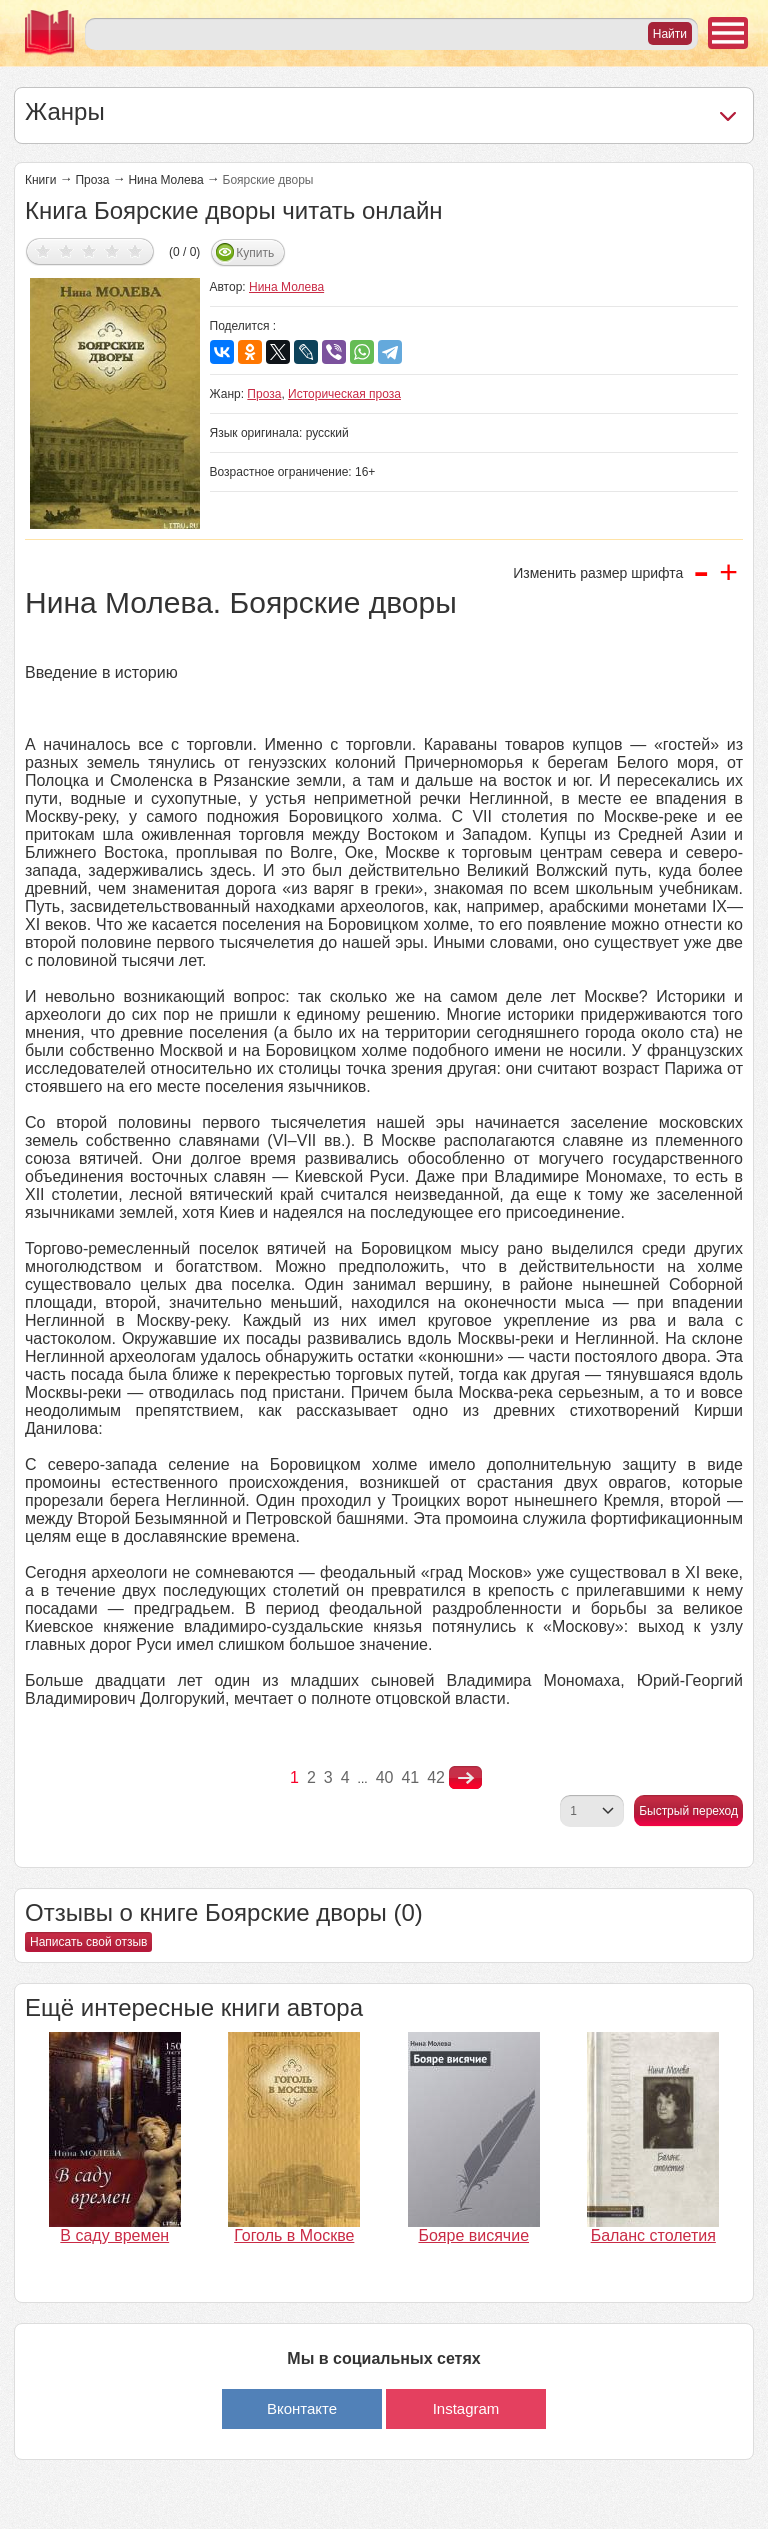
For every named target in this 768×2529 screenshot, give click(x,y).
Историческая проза (344, 394)
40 (385, 1777)
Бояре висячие (473, 2235)
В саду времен (114, 2235)
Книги (40, 180)
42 (436, 1777)
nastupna (465, 1778)
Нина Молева (165, 180)
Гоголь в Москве (294, 2235)
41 (410, 1777)
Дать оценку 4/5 (112, 250)
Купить (255, 253)
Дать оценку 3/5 (89, 250)
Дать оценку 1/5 (43, 250)
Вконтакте (302, 2408)
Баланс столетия (653, 2235)
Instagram (466, 2408)
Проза (92, 180)
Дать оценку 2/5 (66, 250)
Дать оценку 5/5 (135, 250)
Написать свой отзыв (88, 1942)
